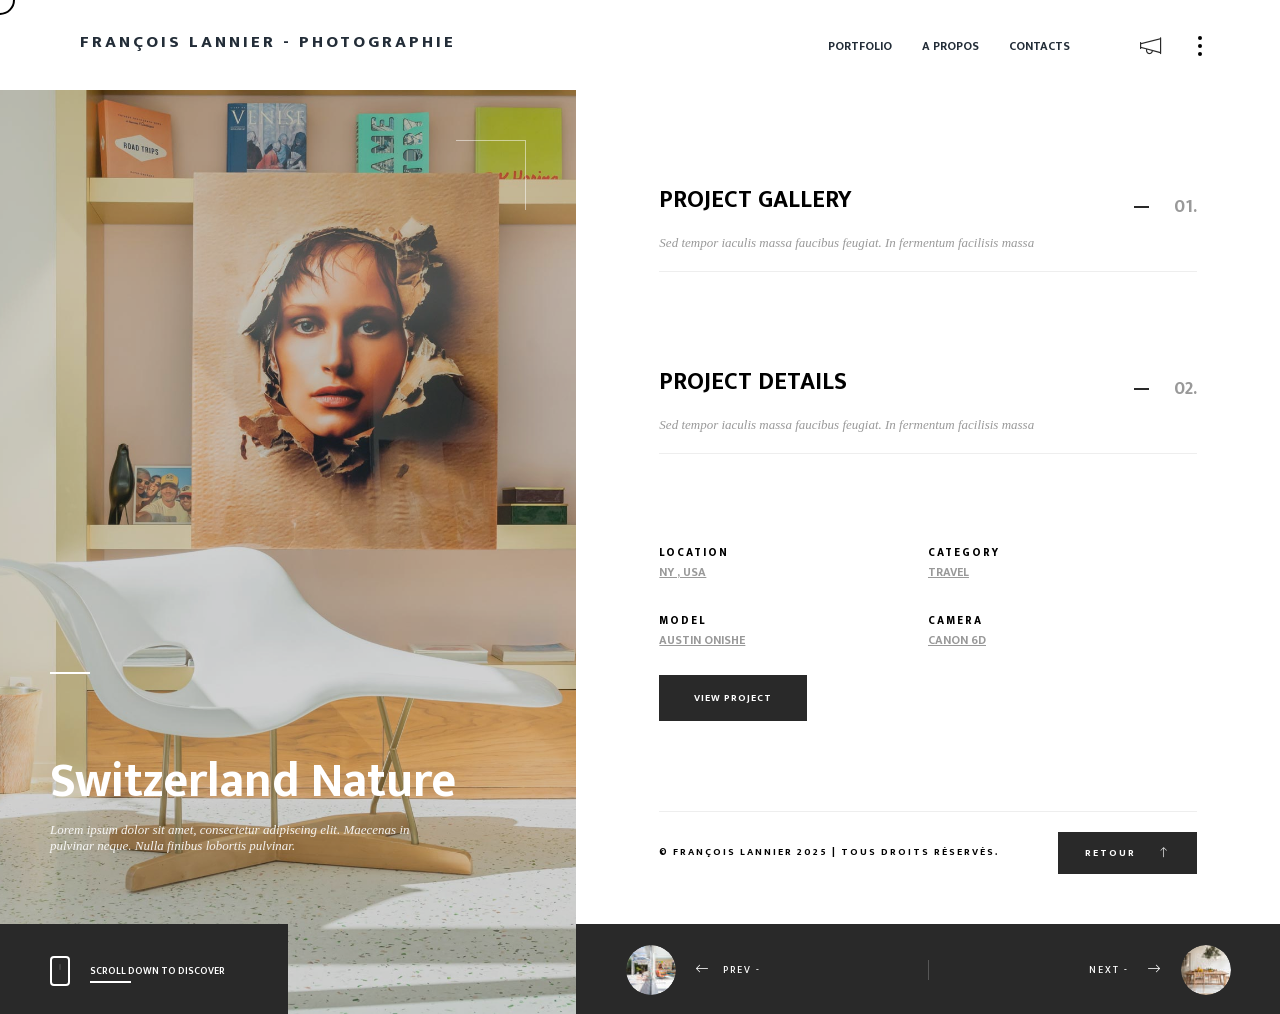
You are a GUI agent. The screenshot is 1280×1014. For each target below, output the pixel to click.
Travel (948, 572)
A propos (950, 46)
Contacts (1039, 46)
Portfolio (860, 46)
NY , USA (682, 572)
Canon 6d (957, 640)
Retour (1127, 853)
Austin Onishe (702, 640)
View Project (733, 698)
